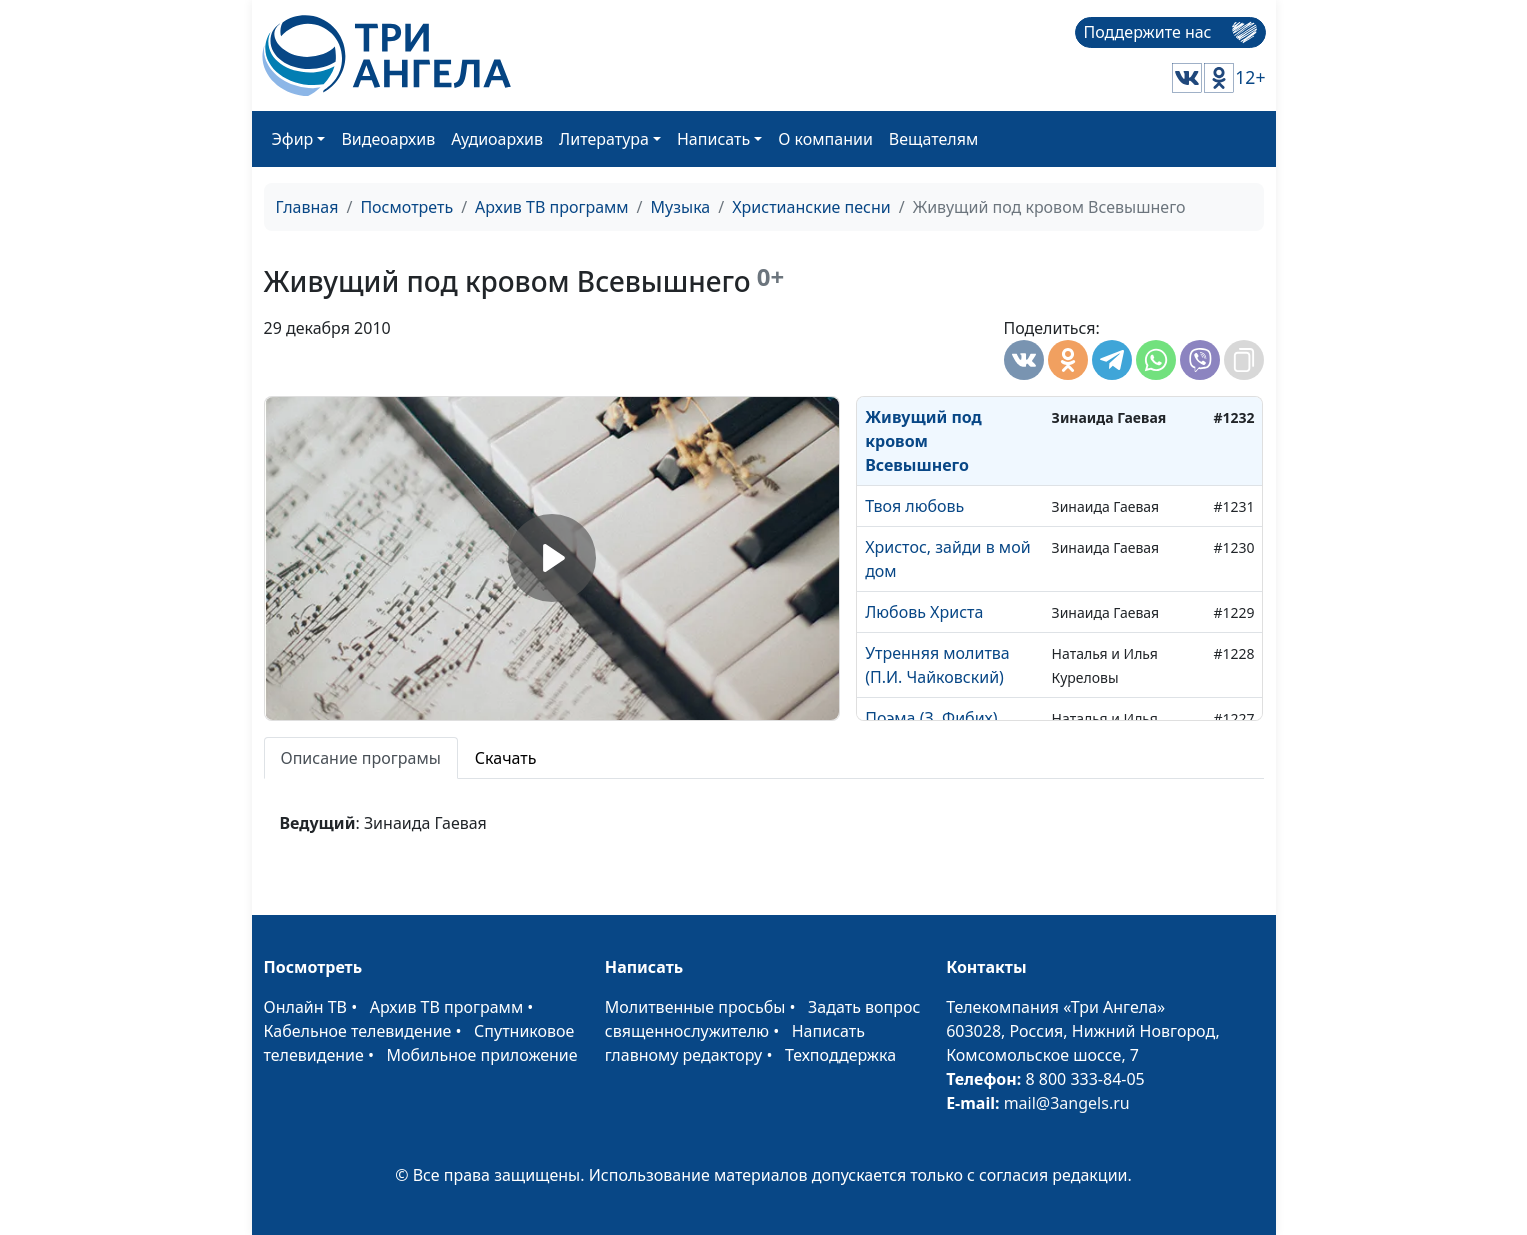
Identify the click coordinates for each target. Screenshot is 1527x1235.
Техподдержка (840, 1055)
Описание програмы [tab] (361, 758)
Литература (604, 139)
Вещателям (933, 139)
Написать (713, 139)
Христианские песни (811, 207)
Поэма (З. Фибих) (931, 718)
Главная (307, 207)
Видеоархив (388, 139)
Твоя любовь (914, 506)
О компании (825, 139)
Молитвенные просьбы (695, 1007)
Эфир (293, 139)
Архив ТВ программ (552, 207)
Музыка (681, 207)
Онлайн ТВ (306, 1007)
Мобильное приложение (482, 1055)
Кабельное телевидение (358, 1031)
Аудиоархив (497, 139)
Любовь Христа (924, 612)
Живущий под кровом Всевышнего (923, 441)
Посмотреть (406, 207)
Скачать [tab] (506, 758)
